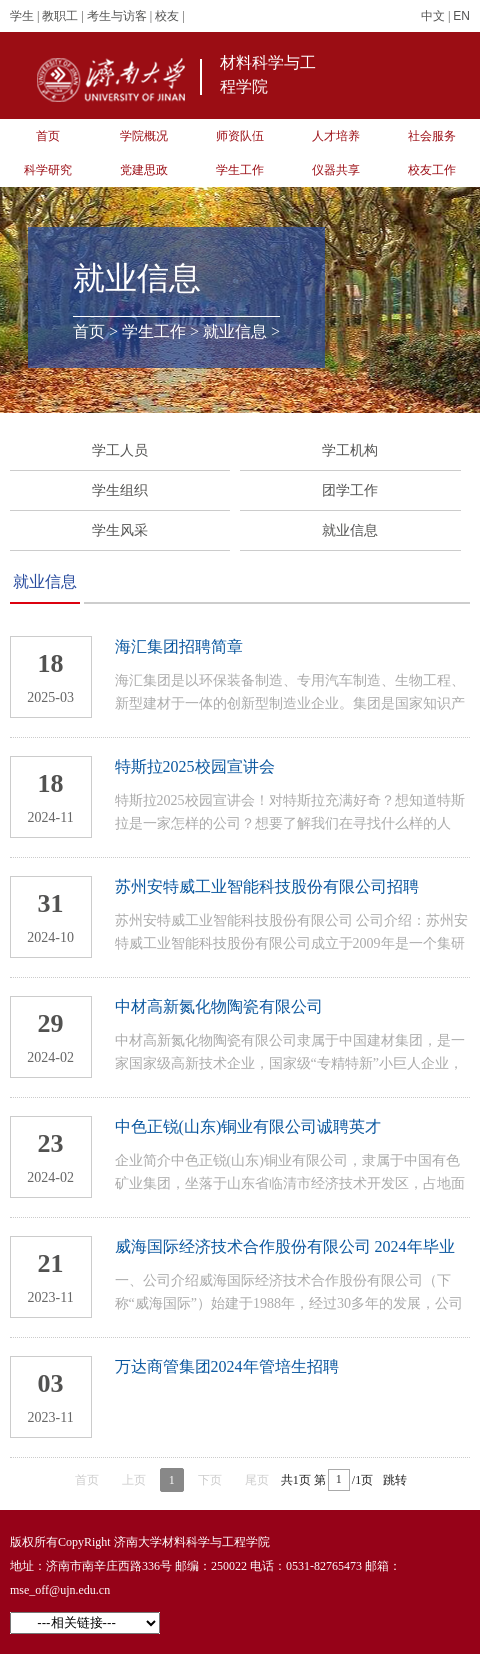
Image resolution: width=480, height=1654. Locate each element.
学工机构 (350, 450)
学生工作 (240, 170)
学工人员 (120, 450)
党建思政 (144, 170)
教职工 (60, 16)
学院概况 (144, 136)
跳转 (395, 1480)
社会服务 (432, 136)
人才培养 (336, 136)
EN (461, 16)
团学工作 (350, 490)
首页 (48, 136)
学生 (22, 16)
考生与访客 (117, 16)
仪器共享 (336, 170)
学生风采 (120, 530)
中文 (433, 16)
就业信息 (235, 331)
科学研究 (48, 170)
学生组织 (120, 490)
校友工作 (432, 170)
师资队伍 (240, 136)
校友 (167, 16)
